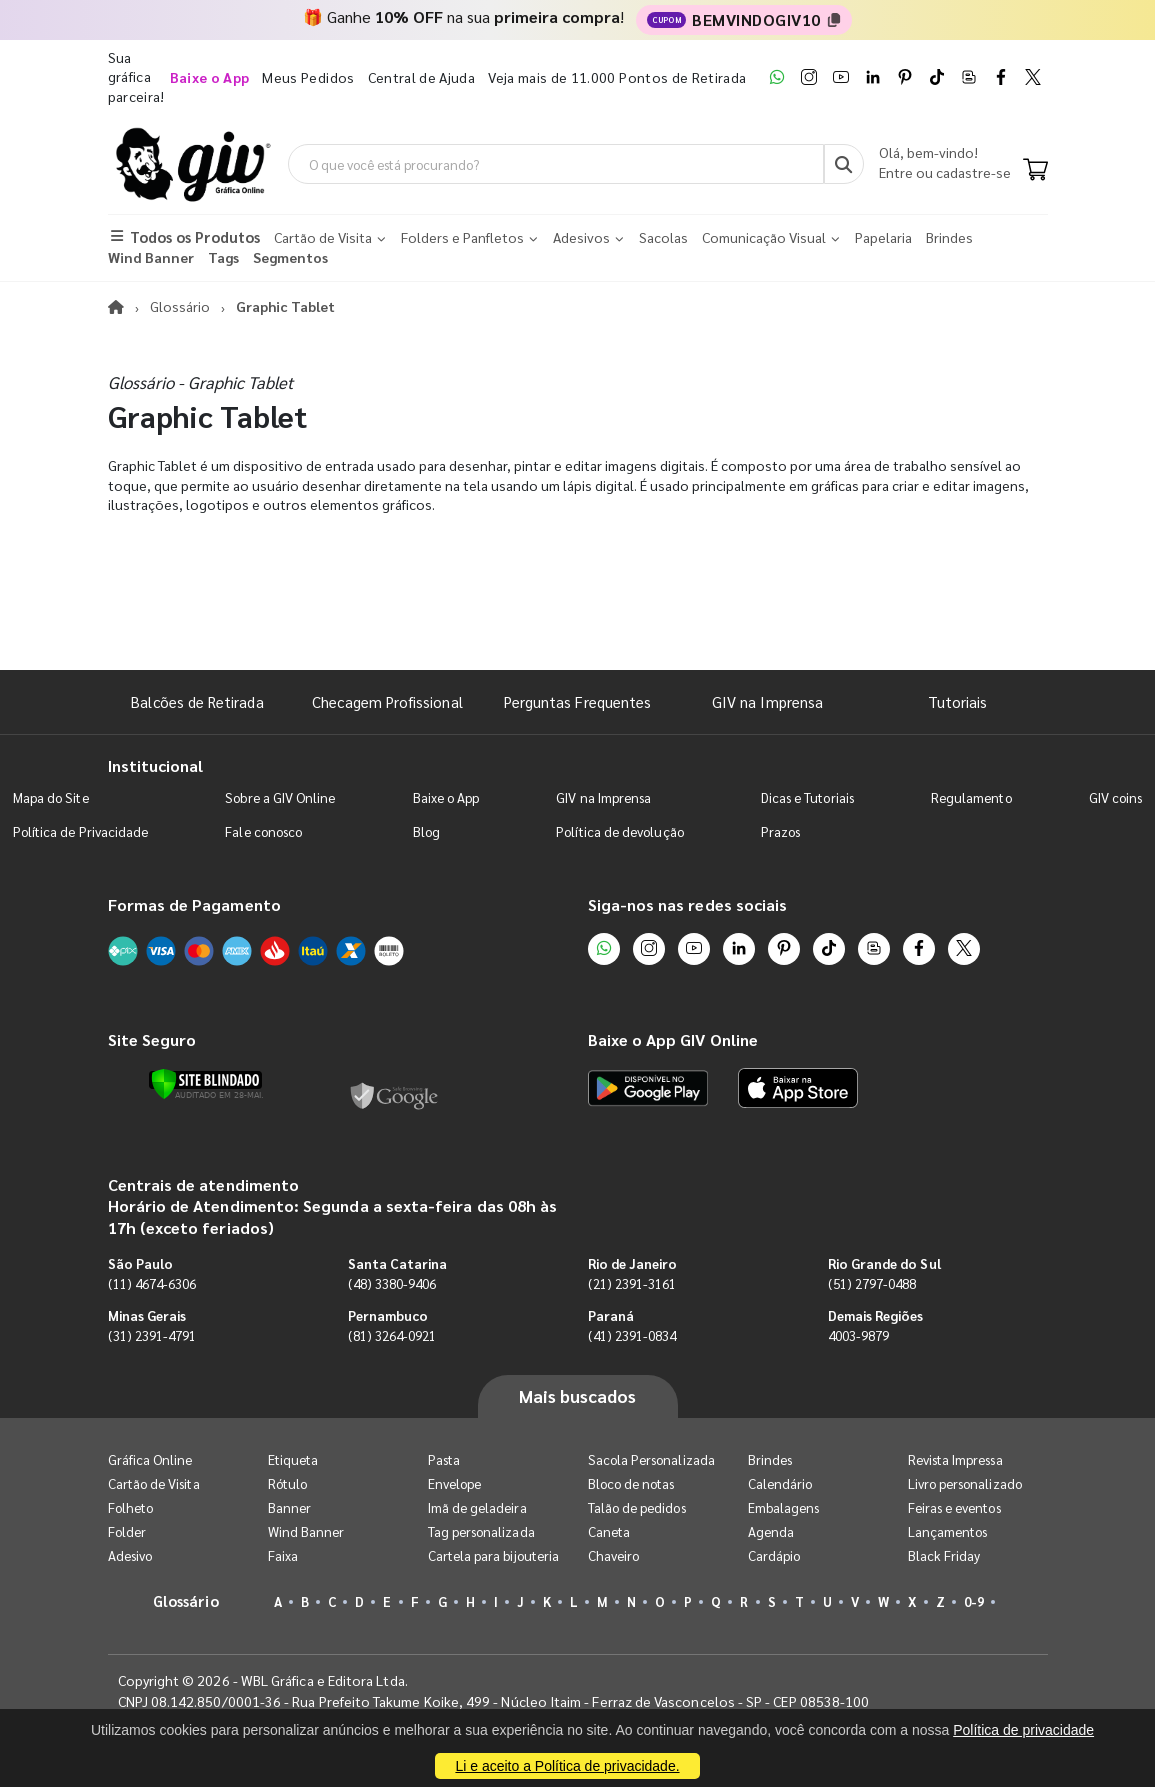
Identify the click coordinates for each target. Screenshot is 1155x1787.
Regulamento (971, 797)
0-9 (974, 1601)
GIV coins (1116, 797)
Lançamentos (948, 1531)
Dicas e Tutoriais (807, 797)
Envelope (455, 1483)
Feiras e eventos (954, 1507)
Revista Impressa (955, 1459)
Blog (426, 831)
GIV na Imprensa (767, 701)
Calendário (780, 1483)
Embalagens (784, 1507)
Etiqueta (293, 1459)
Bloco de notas (631, 1483)
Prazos (780, 831)
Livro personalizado (965, 1483)
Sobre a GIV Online (280, 797)
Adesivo (130, 1555)
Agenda (771, 1531)
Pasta (444, 1459)
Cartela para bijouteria (494, 1555)
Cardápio (774, 1555)
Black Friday (944, 1555)
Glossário (180, 306)
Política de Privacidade (81, 831)
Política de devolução (619, 831)
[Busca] (844, 164)
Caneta (609, 1531)
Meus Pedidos (308, 77)
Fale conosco (263, 831)
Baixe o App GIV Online (673, 1039)
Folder (127, 1531)
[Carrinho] (1035, 171)
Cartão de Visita (154, 1483)
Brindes (770, 1459)
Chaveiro (614, 1555)
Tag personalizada (481, 1531)
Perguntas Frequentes (577, 701)
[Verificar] (205, 1084)
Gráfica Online (150, 1459)
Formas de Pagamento (194, 904)
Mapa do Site (51, 797)
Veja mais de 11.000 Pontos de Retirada (617, 77)
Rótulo (287, 1483)
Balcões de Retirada (197, 701)
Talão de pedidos (637, 1507)
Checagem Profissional (387, 701)
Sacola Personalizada (651, 1459)
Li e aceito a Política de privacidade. (567, 1766)
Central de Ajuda (422, 77)
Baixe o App (446, 797)
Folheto (130, 1507)
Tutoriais (958, 701)
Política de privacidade (1023, 1730)
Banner (289, 1507)
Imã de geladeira (477, 1507)
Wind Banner (306, 1531)
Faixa (283, 1555)
